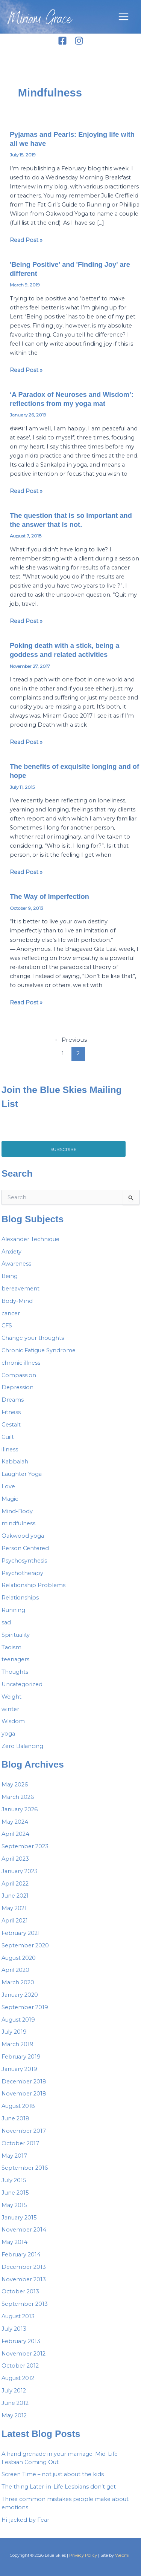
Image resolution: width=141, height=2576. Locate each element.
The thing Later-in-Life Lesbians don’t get (59, 2486)
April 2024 (15, 1834)
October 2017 (20, 2143)
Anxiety (11, 1251)
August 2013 (18, 2316)
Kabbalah (15, 1461)
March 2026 (18, 1797)
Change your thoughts (33, 1338)
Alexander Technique (30, 1239)
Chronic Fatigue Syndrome (39, 1350)
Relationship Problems (33, 1585)
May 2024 (15, 1821)
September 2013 (25, 2303)
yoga (8, 1733)
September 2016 (25, 2167)
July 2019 (14, 2031)
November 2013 (24, 2279)
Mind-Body (17, 1511)
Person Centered (25, 1548)
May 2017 (14, 2155)
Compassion (19, 1375)
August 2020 (19, 1958)
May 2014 (14, 2242)
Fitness (11, 1412)
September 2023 (25, 1846)
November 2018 (24, 2093)
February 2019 (21, 2056)
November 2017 (24, 2131)
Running (13, 1610)
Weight (11, 1696)
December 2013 (24, 2267)
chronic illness (21, 1362)
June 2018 (15, 2118)
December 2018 (24, 2081)
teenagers (15, 1659)
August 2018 (18, 2106)
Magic (10, 1498)
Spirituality (16, 1635)
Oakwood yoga (23, 1535)
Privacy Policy (83, 2555)
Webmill (123, 2555)
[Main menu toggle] (123, 17)
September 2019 (25, 2007)
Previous (70, 1039)
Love (8, 1486)
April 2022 (15, 1883)
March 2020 (18, 1982)
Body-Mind (17, 1301)
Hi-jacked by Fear (25, 2519)
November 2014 (24, 2229)
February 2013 (21, 2341)
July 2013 (14, 2328)
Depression (17, 1387)
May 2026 (15, 1784)
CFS (7, 1325)
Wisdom (13, 1721)
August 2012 (18, 2378)
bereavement (20, 1288)
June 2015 (15, 2192)
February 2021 (21, 1933)
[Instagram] (78, 40)
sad (6, 1622)
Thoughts (15, 1671)
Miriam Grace (40, 20)
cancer (11, 1313)
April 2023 (15, 1858)
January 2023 (20, 1871)
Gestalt (11, 1424)
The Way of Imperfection (49, 896)
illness (10, 1449)
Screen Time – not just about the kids (53, 2474)
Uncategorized (22, 1684)
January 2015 (19, 2217)
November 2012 (23, 2353)
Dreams (13, 1399)
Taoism (11, 1647)
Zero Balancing (22, 1746)
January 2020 (20, 1994)
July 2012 (14, 2390)
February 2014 (21, 2254)
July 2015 (14, 2180)
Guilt (8, 1437)
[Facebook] (62, 40)
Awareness (16, 1263)
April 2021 (15, 1920)
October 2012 (20, 2365)
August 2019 (18, 2019)
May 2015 (14, 2205)
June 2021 (15, 1895)
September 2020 (25, 1945)
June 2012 (15, 2403)
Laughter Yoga (22, 1474)
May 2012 (14, 2415)
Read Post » (26, 239)
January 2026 (20, 1809)
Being (10, 1276)
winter (10, 1709)
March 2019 (17, 2044)
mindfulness (18, 1523)
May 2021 (14, 1908)
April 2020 (15, 1970)
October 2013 (20, 2291)
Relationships (20, 1597)
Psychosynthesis (24, 1560)
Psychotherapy (22, 1573)
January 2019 (19, 2069)
